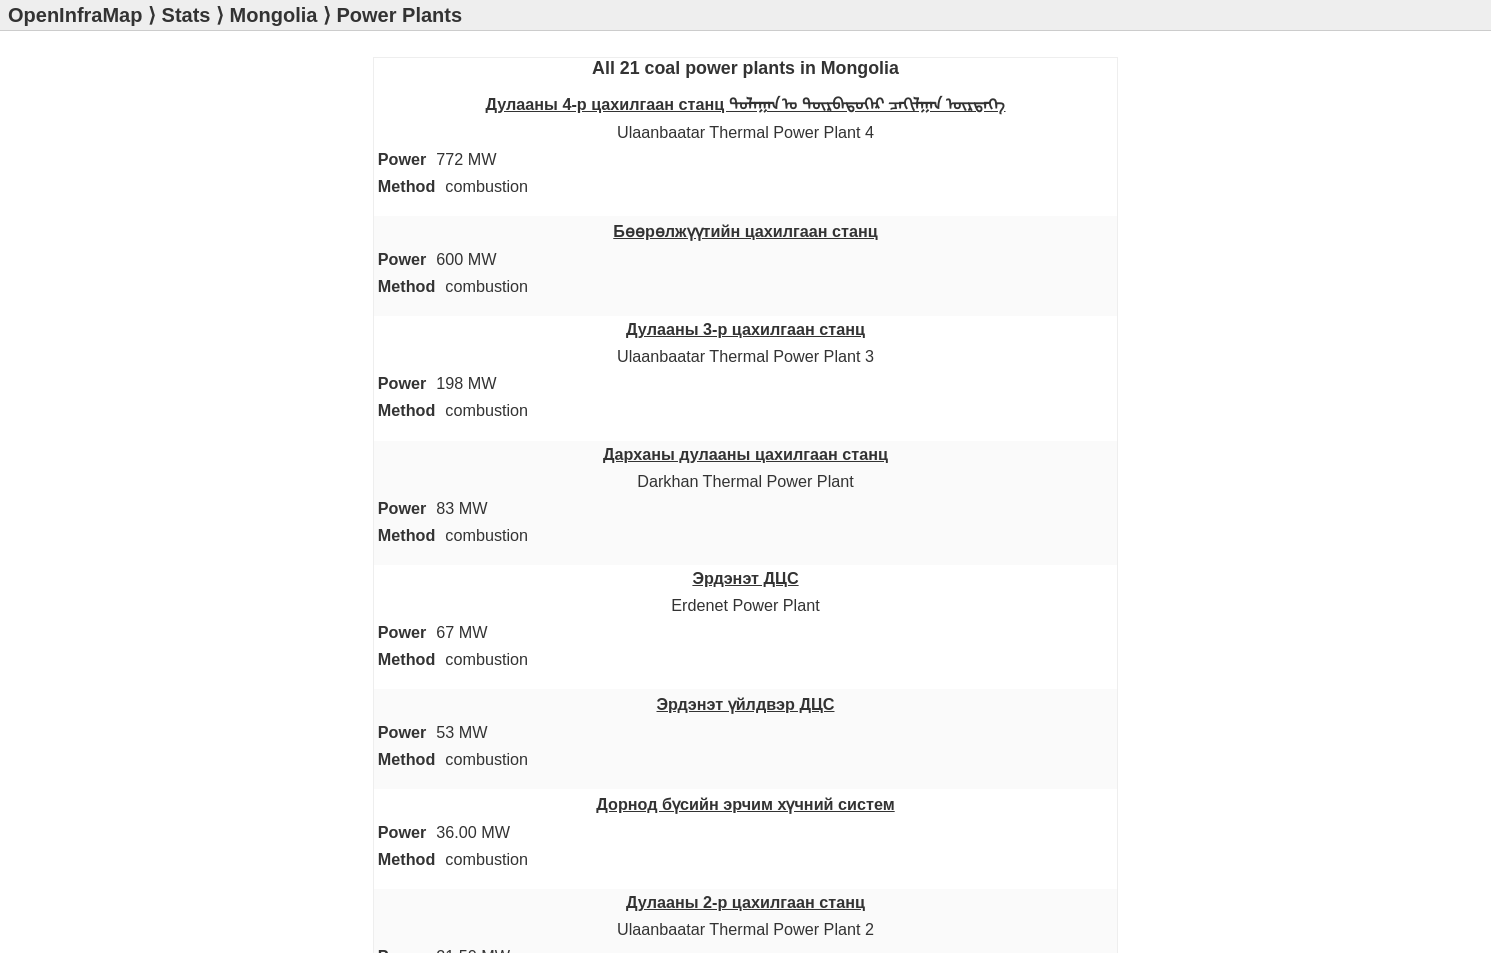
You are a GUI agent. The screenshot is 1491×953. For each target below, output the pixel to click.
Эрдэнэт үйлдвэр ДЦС (746, 704)
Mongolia (274, 15)
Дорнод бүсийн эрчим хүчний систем (745, 804)
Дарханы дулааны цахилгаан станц (745, 454)
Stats (186, 15)
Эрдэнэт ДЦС (745, 578)
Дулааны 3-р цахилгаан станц (745, 329)
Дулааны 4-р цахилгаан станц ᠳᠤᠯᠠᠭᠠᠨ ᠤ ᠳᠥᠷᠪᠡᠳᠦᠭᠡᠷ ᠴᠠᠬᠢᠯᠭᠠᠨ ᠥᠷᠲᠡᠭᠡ (746, 104)
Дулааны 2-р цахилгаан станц (745, 902)
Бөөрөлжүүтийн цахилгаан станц (745, 231)
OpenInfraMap (75, 15)
